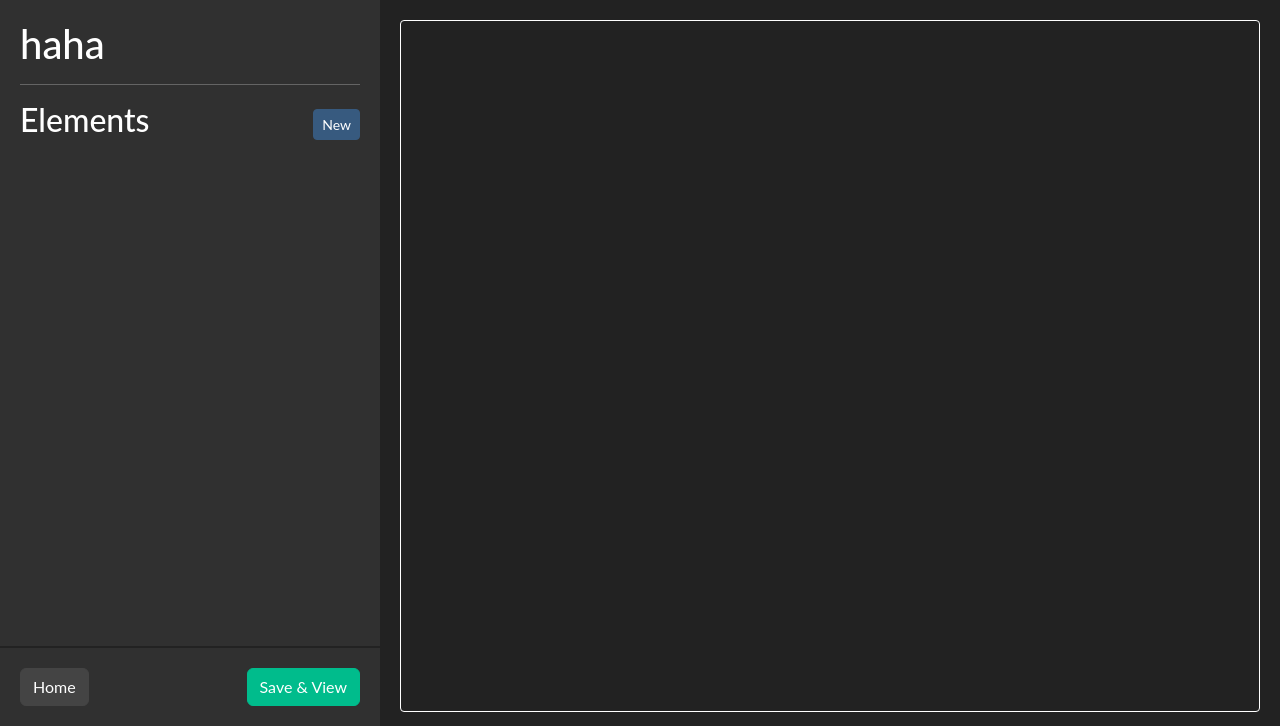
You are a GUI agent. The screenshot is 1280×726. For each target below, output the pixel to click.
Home (54, 686)
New (336, 124)
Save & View (303, 686)
